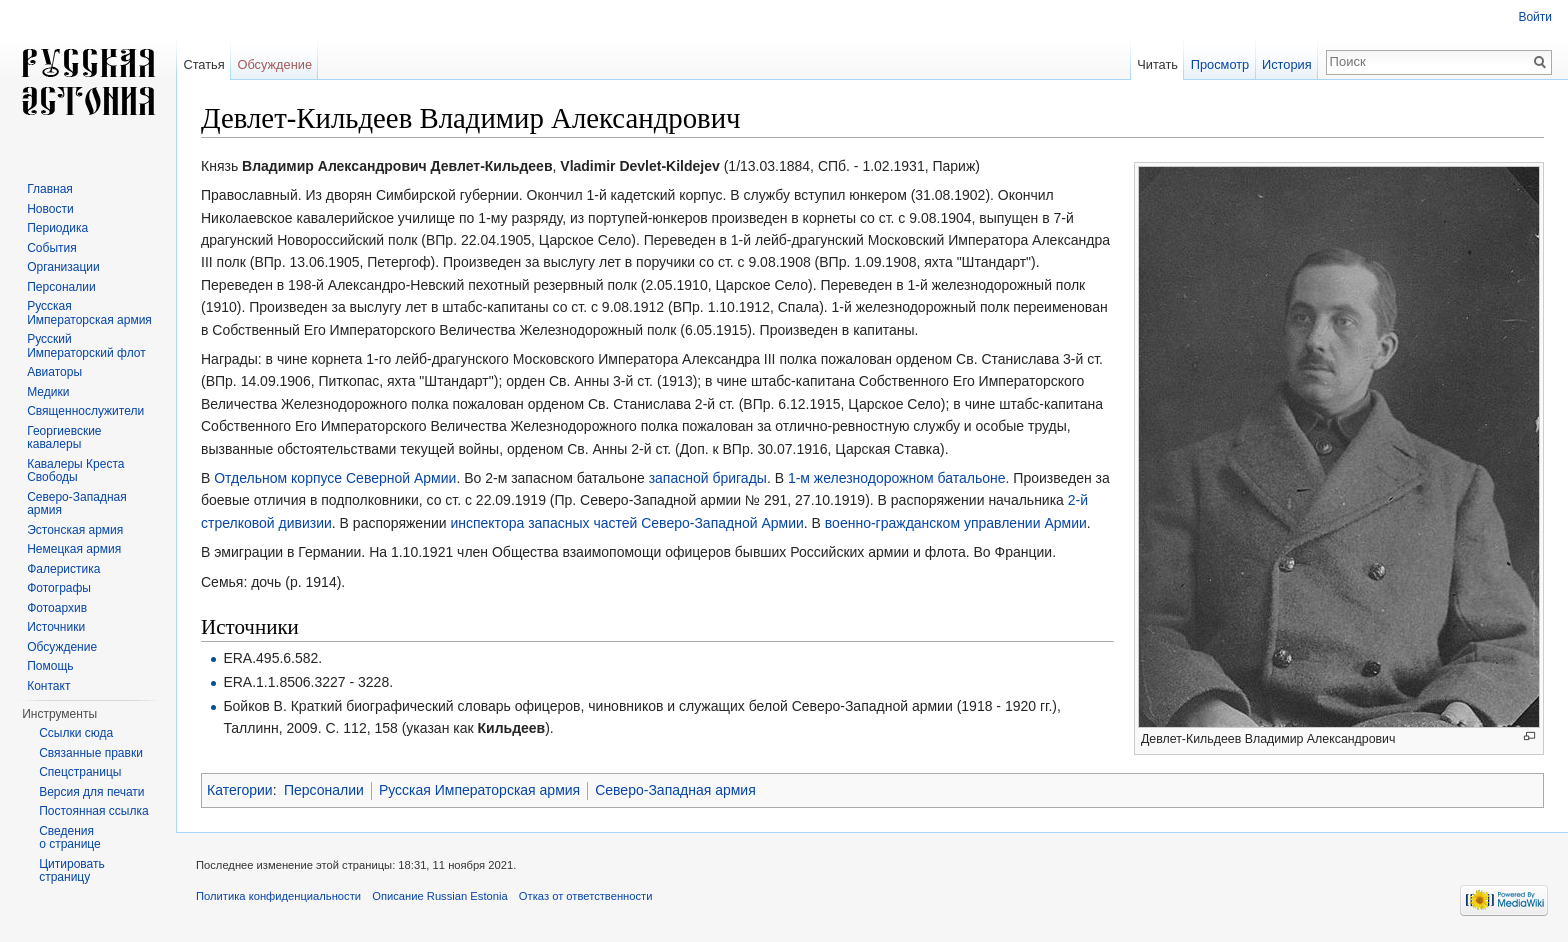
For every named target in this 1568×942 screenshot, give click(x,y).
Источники (56, 627)
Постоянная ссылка (93, 811)
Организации (63, 267)
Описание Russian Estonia (439, 896)
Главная (50, 189)
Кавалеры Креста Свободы (75, 471)
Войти (1535, 17)
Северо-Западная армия (675, 790)
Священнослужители (85, 411)
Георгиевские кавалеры (64, 438)
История (1287, 64)
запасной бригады (708, 478)
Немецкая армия (74, 549)
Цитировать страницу (72, 871)
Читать (1157, 64)
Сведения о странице (70, 838)
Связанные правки (91, 753)
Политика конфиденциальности (278, 896)
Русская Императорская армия (479, 790)
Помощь (50, 666)
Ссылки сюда (76, 733)
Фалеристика (63, 569)
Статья (203, 64)
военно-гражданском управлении (933, 523)
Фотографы (59, 588)
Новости (50, 209)
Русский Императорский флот (86, 346)
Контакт (48, 686)
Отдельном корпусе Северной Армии (335, 478)
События (52, 248)
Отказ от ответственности (586, 896)
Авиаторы (54, 372)
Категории (240, 790)
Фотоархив (57, 608)
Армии (1065, 523)
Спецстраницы (80, 772)
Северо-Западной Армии (722, 523)
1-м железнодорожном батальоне (897, 478)
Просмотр (1220, 64)
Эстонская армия (75, 530)
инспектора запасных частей (543, 523)
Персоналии (324, 790)
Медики (48, 392)
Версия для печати (91, 792)
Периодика (57, 228)
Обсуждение (274, 64)
